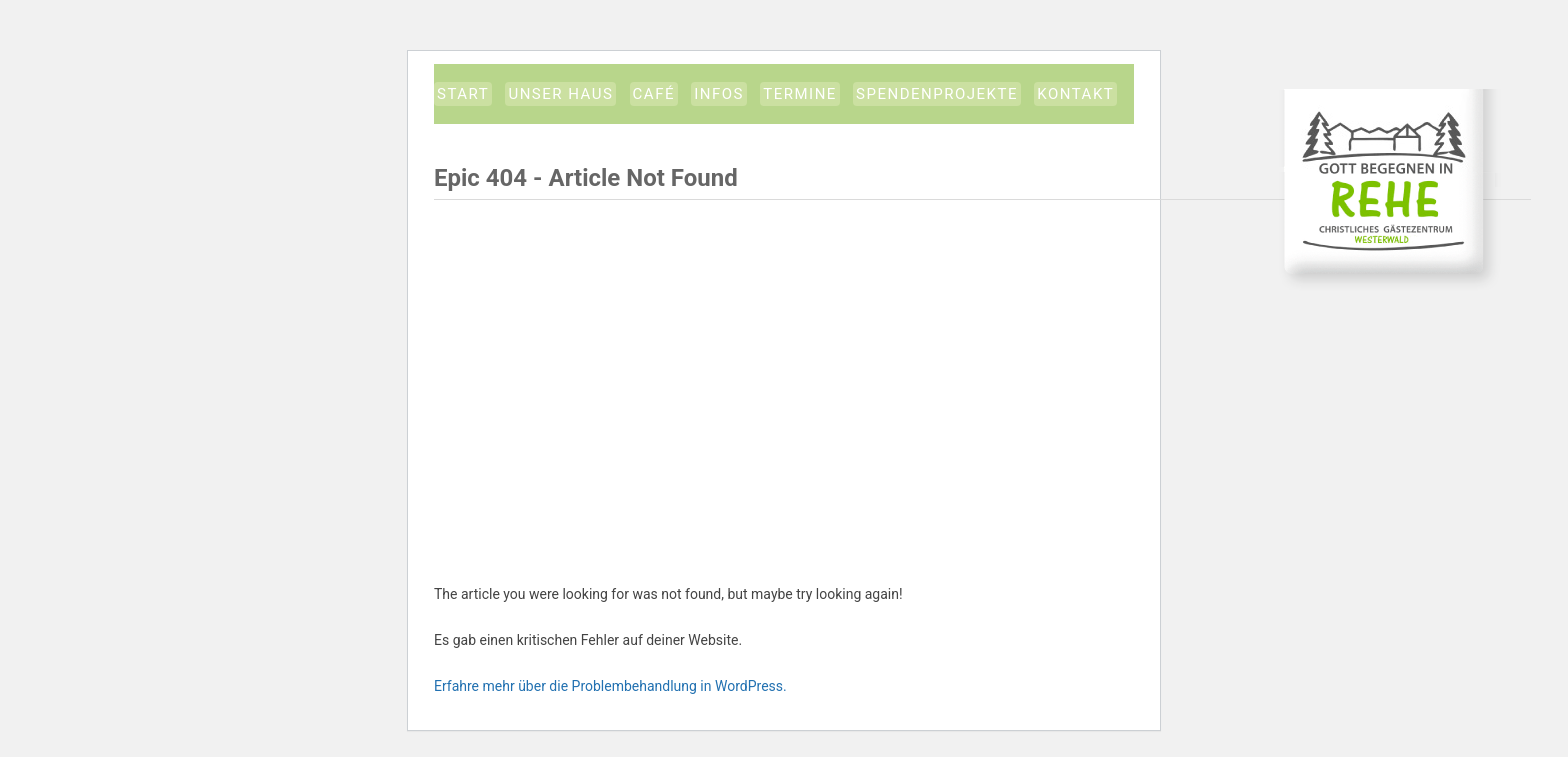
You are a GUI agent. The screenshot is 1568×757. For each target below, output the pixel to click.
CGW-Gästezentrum (1390, 190)
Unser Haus (560, 94)
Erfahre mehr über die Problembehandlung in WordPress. (610, 686)
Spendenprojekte (937, 94)
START (463, 94)
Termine (800, 94)
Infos (719, 94)
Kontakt (1075, 94)
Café (654, 94)
